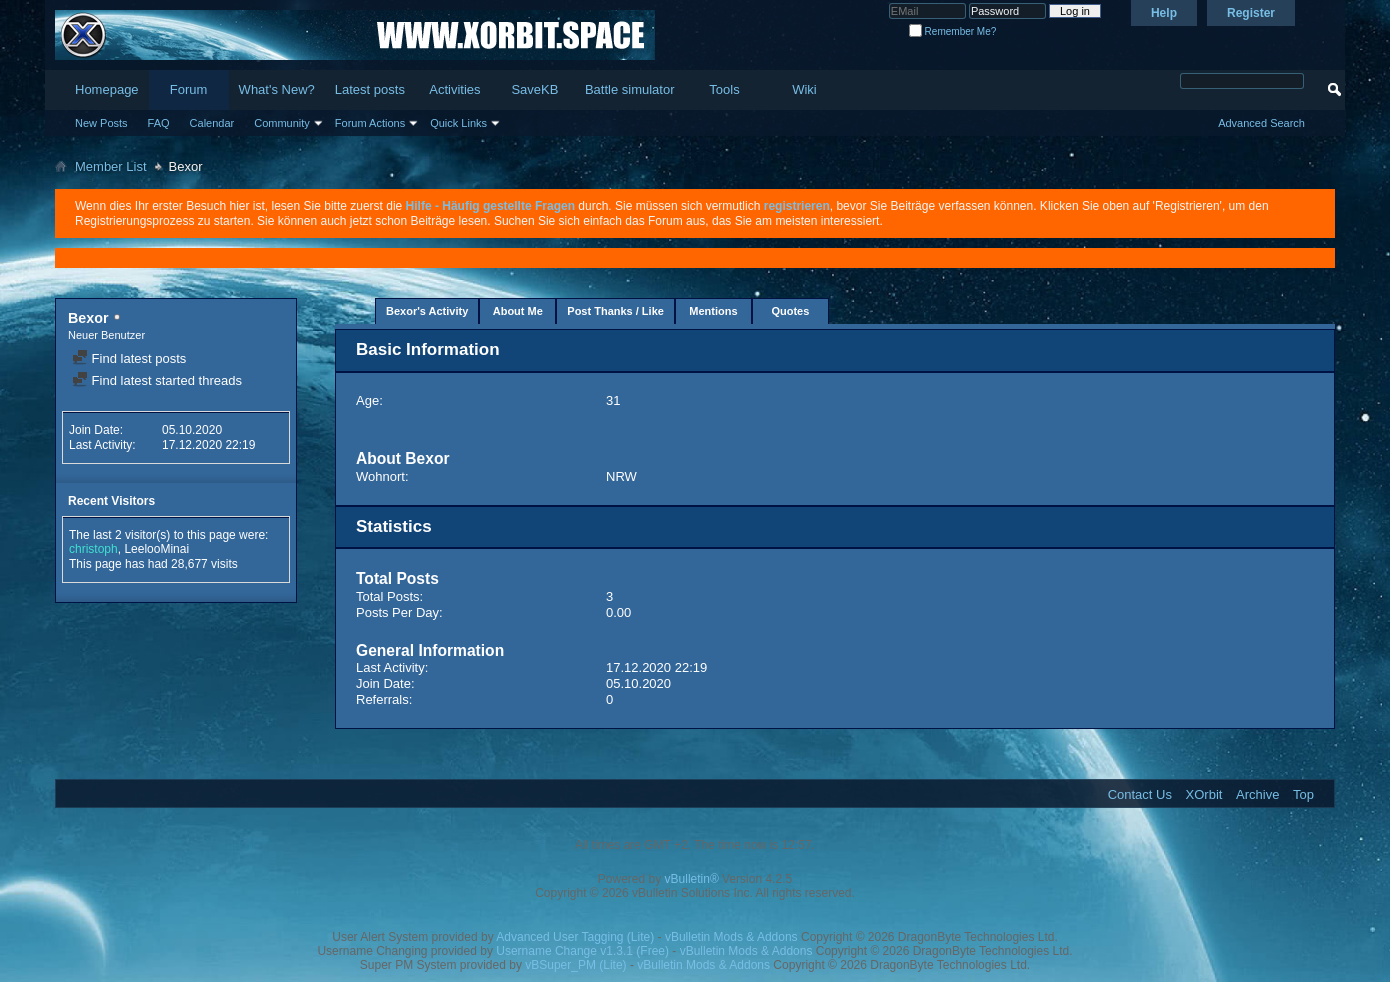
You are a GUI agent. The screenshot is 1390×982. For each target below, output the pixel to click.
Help (1164, 13)
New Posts (101, 123)
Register (1251, 13)
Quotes (790, 311)
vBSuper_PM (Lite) (575, 965)
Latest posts (370, 89)
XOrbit (1204, 794)
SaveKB (534, 89)
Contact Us (1140, 794)
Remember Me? (952, 31)
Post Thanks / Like (615, 311)
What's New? (277, 89)
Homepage (107, 89)
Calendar (212, 123)
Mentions (713, 311)
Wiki (804, 89)
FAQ (159, 123)
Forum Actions (370, 123)
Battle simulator (630, 89)
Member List (111, 166)
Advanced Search (1261, 123)
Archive (1257, 794)
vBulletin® (692, 879)
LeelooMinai (156, 549)
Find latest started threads (157, 380)
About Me (518, 311)
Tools (724, 89)
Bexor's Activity (427, 311)
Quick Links (458, 123)
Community (282, 123)
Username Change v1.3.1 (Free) (582, 951)
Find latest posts (129, 358)
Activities (454, 89)
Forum (189, 89)
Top (1303, 794)
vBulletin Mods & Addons (731, 937)
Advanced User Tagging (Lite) (575, 937)
